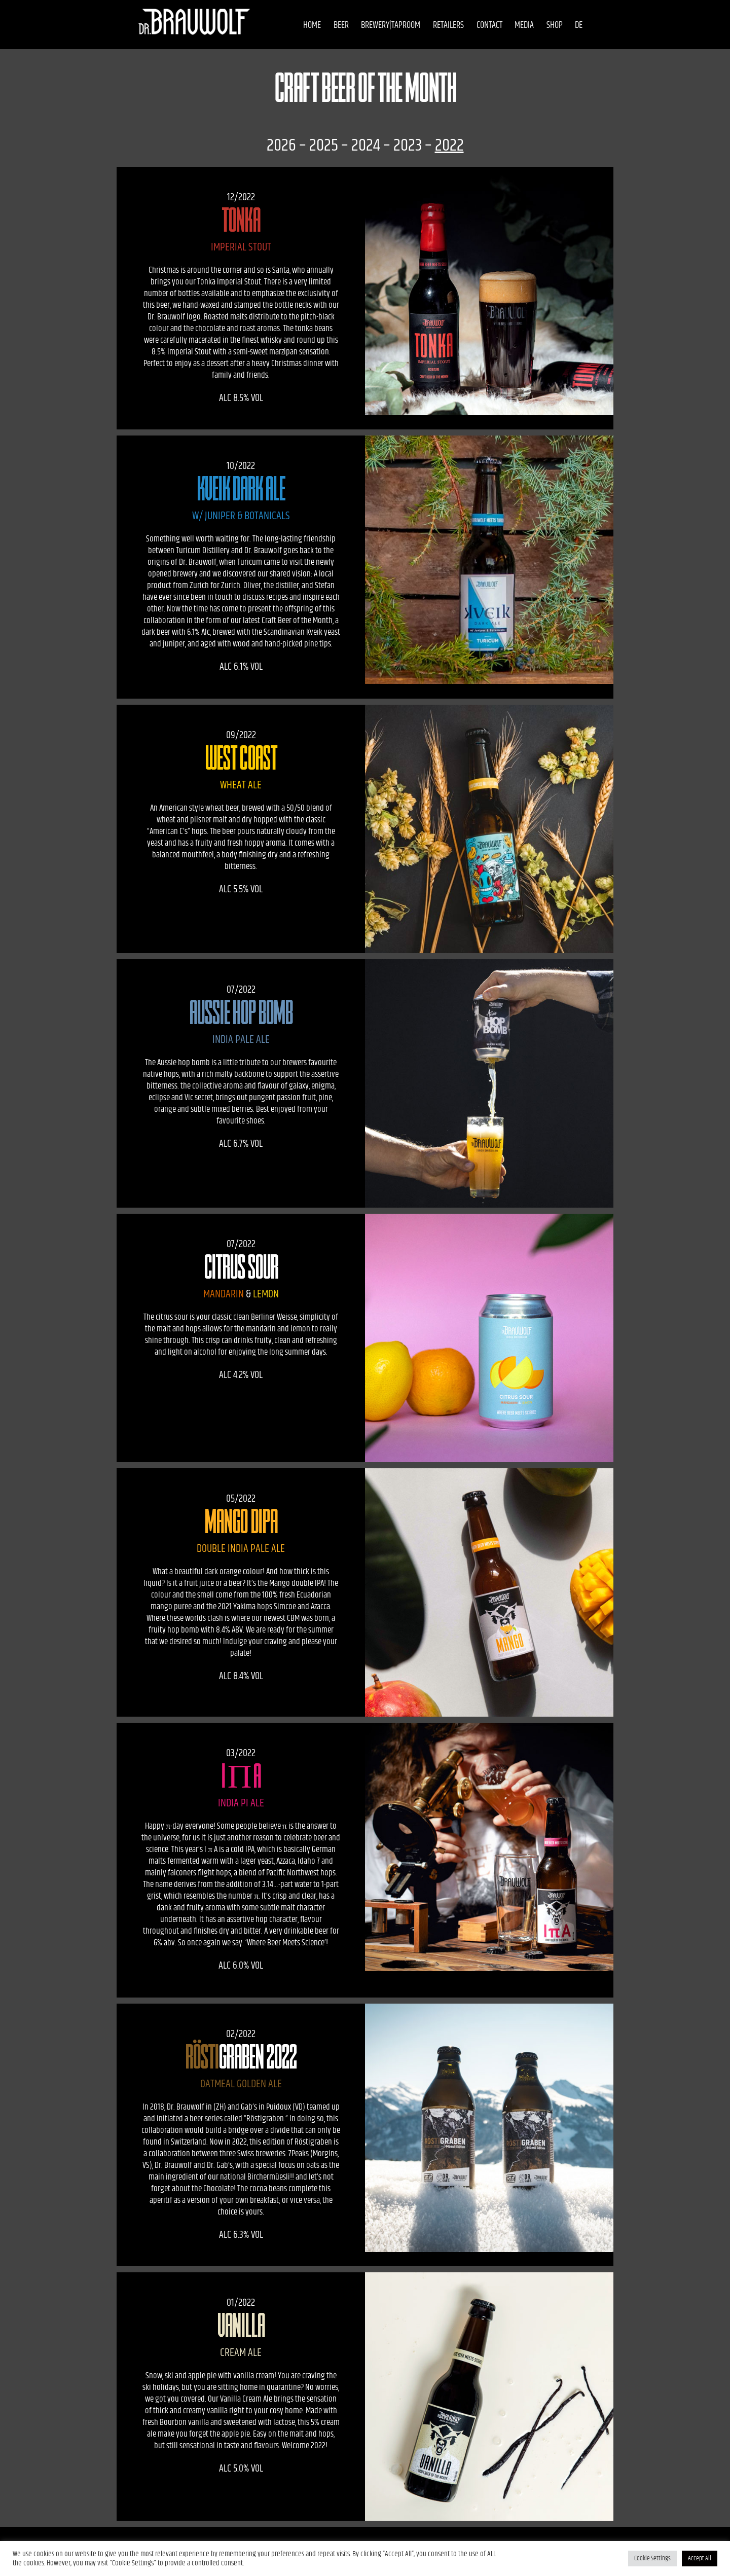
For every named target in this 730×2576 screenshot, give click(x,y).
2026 (281, 145)
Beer (333, 25)
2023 (407, 145)
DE (570, 25)
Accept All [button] (699, 2558)
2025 (323, 145)
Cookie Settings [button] (652, 2558)
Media (516, 25)
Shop (546, 25)
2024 (365, 145)
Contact (481, 25)
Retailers (440, 25)
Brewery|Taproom (382, 25)
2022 (449, 145)
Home (304, 25)
